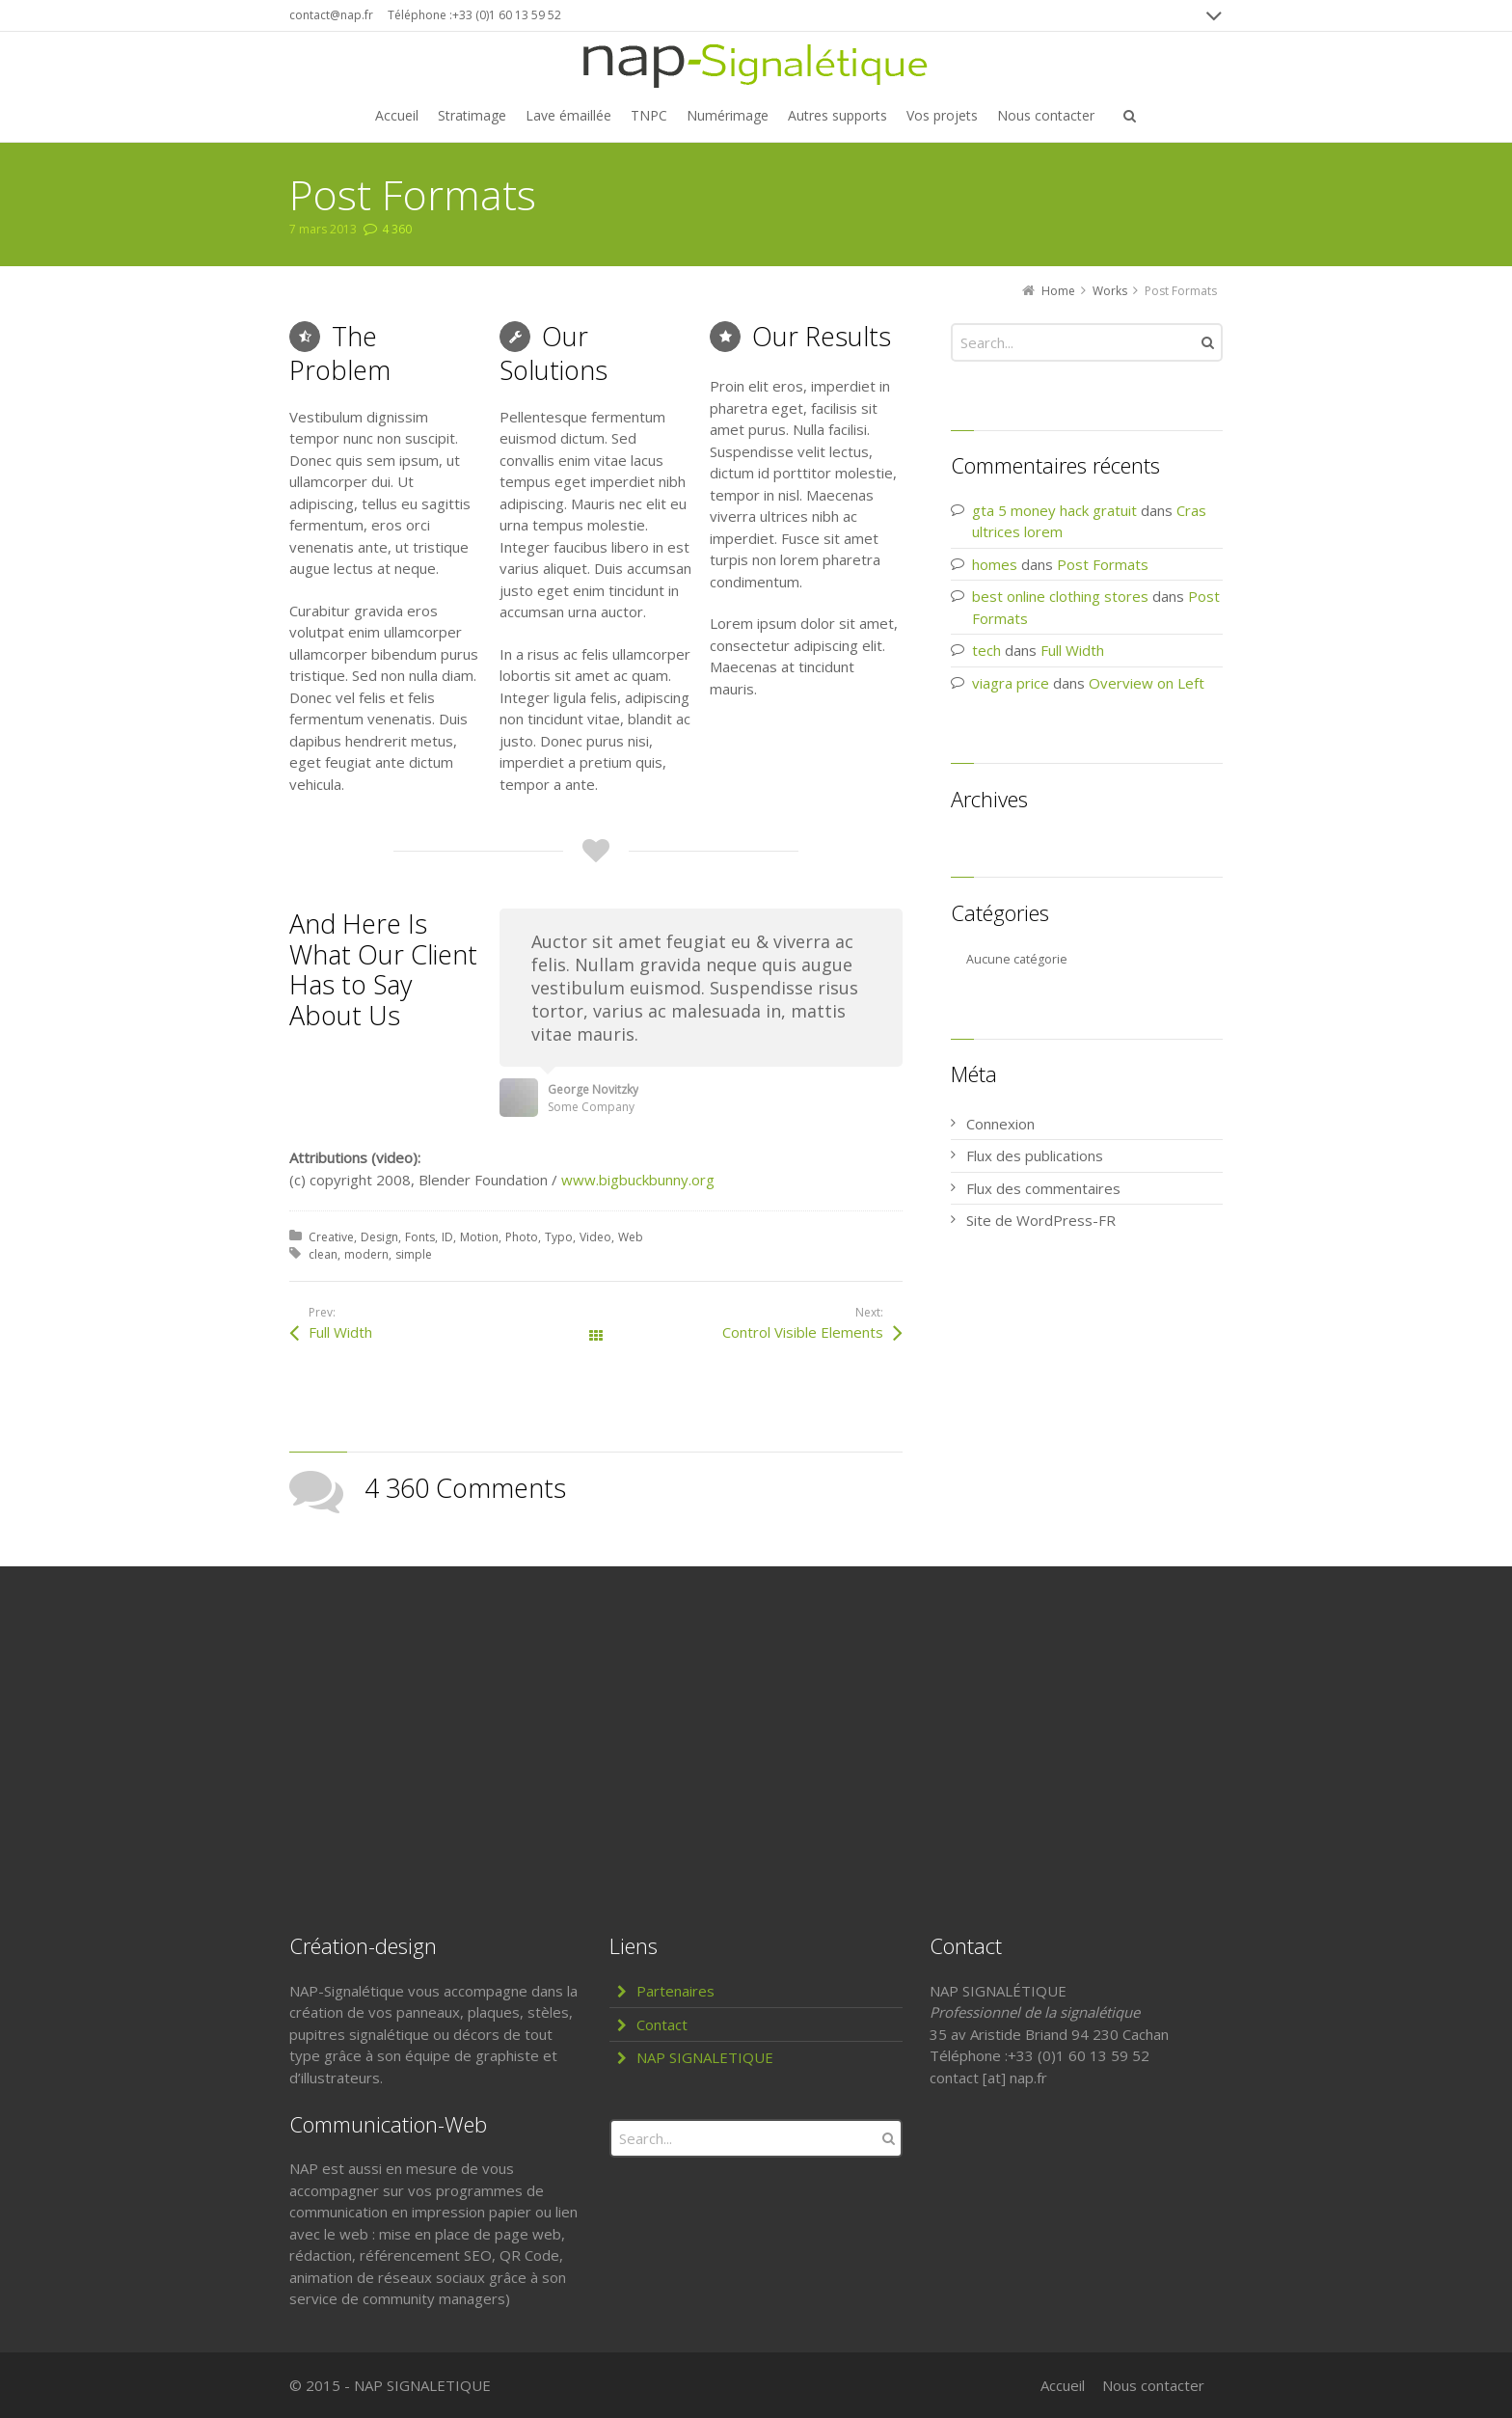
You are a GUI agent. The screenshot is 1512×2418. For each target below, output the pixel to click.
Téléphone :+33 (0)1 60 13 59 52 (474, 15)
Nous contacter (1153, 2385)
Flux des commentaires (1043, 1188)
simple (413, 1254)
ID (447, 1237)
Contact (662, 2024)
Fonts (420, 1237)
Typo (559, 1237)
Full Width (340, 1332)
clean (323, 1254)
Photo (521, 1237)
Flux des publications (1034, 1155)
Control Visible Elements (802, 1332)
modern (366, 1254)
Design (379, 1237)
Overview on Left (1146, 683)
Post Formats (1102, 564)
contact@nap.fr (331, 15)
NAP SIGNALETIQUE (704, 2057)
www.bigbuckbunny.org (638, 1179)
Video (595, 1237)
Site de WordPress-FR (1041, 1220)
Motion (479, 1237)
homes (994, 564)
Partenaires (675, 1990)
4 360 (397, 229)
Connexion (1000, 1123)
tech (986, 650)
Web (630, 1237)
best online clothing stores (1060, 596)
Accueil (1062, 2385)
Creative (331, 1237)
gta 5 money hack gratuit (1054, 510)
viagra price (1010, 683)
